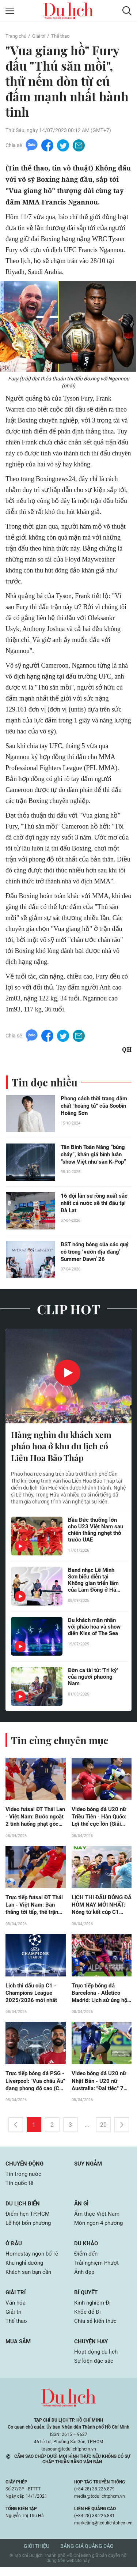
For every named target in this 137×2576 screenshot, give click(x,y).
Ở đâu (14, 2249)
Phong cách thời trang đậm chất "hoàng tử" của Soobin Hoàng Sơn (96, 1106)
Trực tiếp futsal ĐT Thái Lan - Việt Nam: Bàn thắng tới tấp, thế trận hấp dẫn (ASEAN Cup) (33, 1907)
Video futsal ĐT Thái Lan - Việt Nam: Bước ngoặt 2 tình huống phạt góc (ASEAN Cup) (35, 1818)
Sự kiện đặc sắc (94, 2369)
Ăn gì (82, 2208)
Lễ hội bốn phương (29, 2229)
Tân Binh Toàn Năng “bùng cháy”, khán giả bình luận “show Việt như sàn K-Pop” (96, 1155)
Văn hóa (16, 2310)
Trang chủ (16, 36)
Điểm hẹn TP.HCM (28, 2219)
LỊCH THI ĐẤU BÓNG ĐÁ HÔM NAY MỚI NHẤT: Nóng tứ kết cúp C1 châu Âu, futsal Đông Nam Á (101, 1907)
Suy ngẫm (89, 2168)
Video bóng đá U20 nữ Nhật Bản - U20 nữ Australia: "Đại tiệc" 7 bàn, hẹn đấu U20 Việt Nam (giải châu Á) (101, 2085)
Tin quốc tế (19, 2188)
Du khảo (86, 2249)
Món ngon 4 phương (100, 2229)
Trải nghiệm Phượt (98, 2269)
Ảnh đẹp (85, 2279)
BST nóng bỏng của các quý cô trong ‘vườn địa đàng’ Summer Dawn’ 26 (93, 1252)
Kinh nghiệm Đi (94, 2310)
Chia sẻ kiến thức (96, 2329)
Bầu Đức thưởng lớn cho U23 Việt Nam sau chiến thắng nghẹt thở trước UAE (94, 1532)
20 (103, 2129)
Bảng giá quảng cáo (87, 2555)
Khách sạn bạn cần (30, 2279)
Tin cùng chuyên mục (62, 1741)
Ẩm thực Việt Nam (97, 2219)
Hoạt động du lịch (97, 2360)
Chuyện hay (92, 2349)
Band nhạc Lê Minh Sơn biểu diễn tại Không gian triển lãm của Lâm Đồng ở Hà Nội (95, 1582)
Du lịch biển (23, 2208)
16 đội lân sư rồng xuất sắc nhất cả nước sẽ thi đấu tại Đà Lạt (96, 1203)
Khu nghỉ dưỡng (26, 2269)
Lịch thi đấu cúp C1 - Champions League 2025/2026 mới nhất (32, 1996)
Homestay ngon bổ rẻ (33, 2260)
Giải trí (41, 36)
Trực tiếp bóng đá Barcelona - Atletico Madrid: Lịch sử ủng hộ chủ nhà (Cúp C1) (98, 1996)
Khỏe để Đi (88, 2319)
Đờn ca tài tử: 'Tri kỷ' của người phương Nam (94, 1678)
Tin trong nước (24, 2178)
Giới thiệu (36, 2555)
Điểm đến (86, 2260)
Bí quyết (87, 2299)
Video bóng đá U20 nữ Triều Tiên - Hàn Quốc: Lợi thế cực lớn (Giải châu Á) (101, 1818)
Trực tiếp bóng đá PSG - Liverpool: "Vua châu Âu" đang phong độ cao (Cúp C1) (35, 2085)
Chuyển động (25, 2168)
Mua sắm (19, 2349)
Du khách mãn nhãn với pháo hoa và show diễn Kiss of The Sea (94, 1632)
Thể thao (64, 36)
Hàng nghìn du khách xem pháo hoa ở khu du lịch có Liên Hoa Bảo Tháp (64, 1447)
